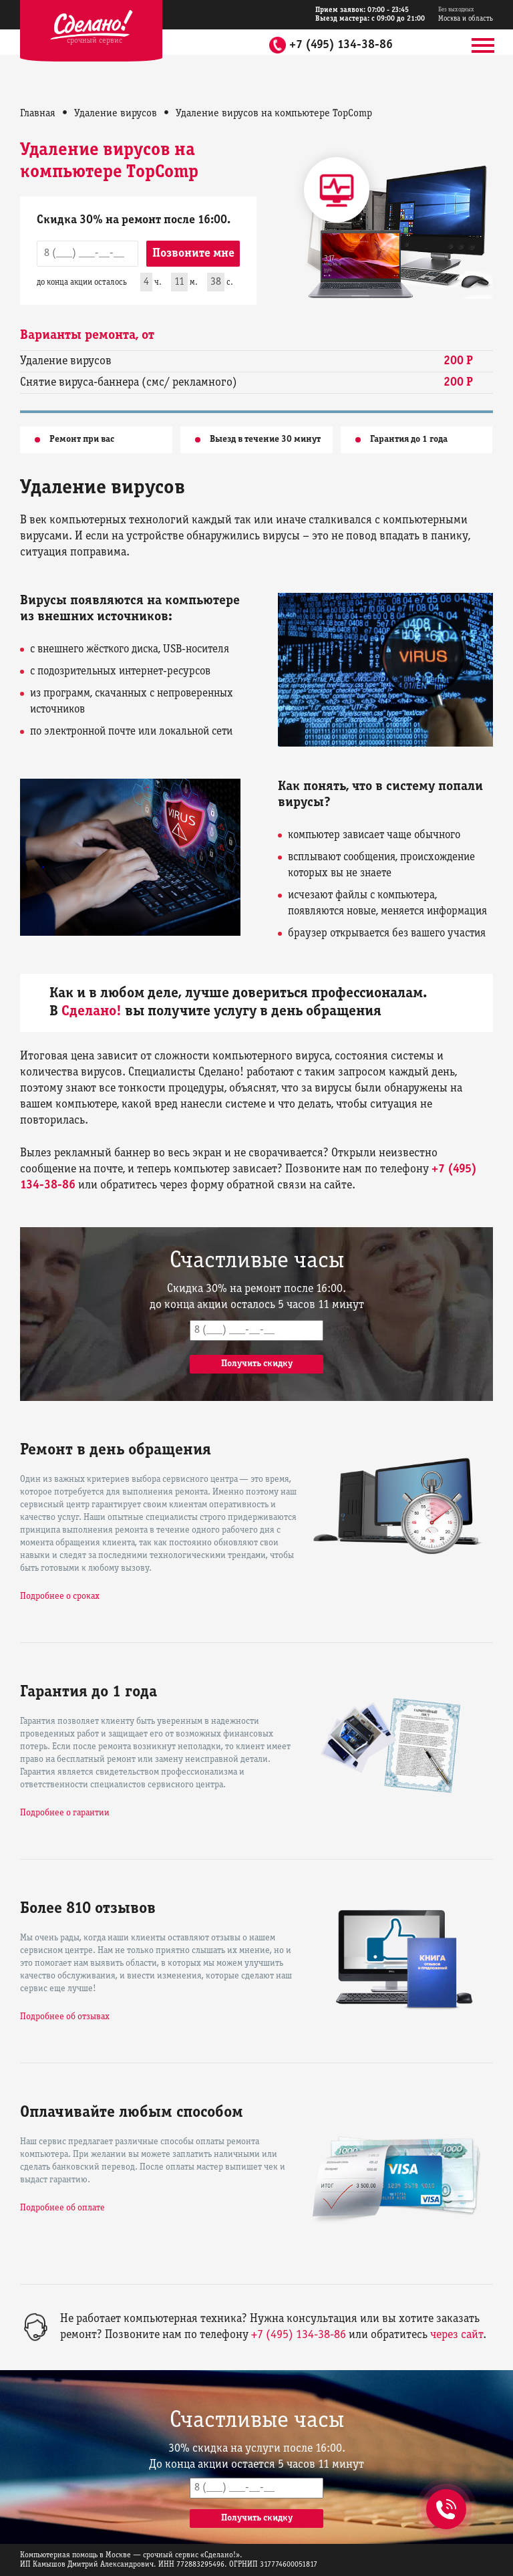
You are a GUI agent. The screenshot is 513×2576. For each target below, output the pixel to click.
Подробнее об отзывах (65, 2017)
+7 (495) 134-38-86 (341, 45)
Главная (37, 113)
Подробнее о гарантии (65, 1813)
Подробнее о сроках (60, 1596)
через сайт (456, 2335)
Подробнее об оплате (62, 2208)
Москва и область (465, 14)
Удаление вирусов (115, 113)
